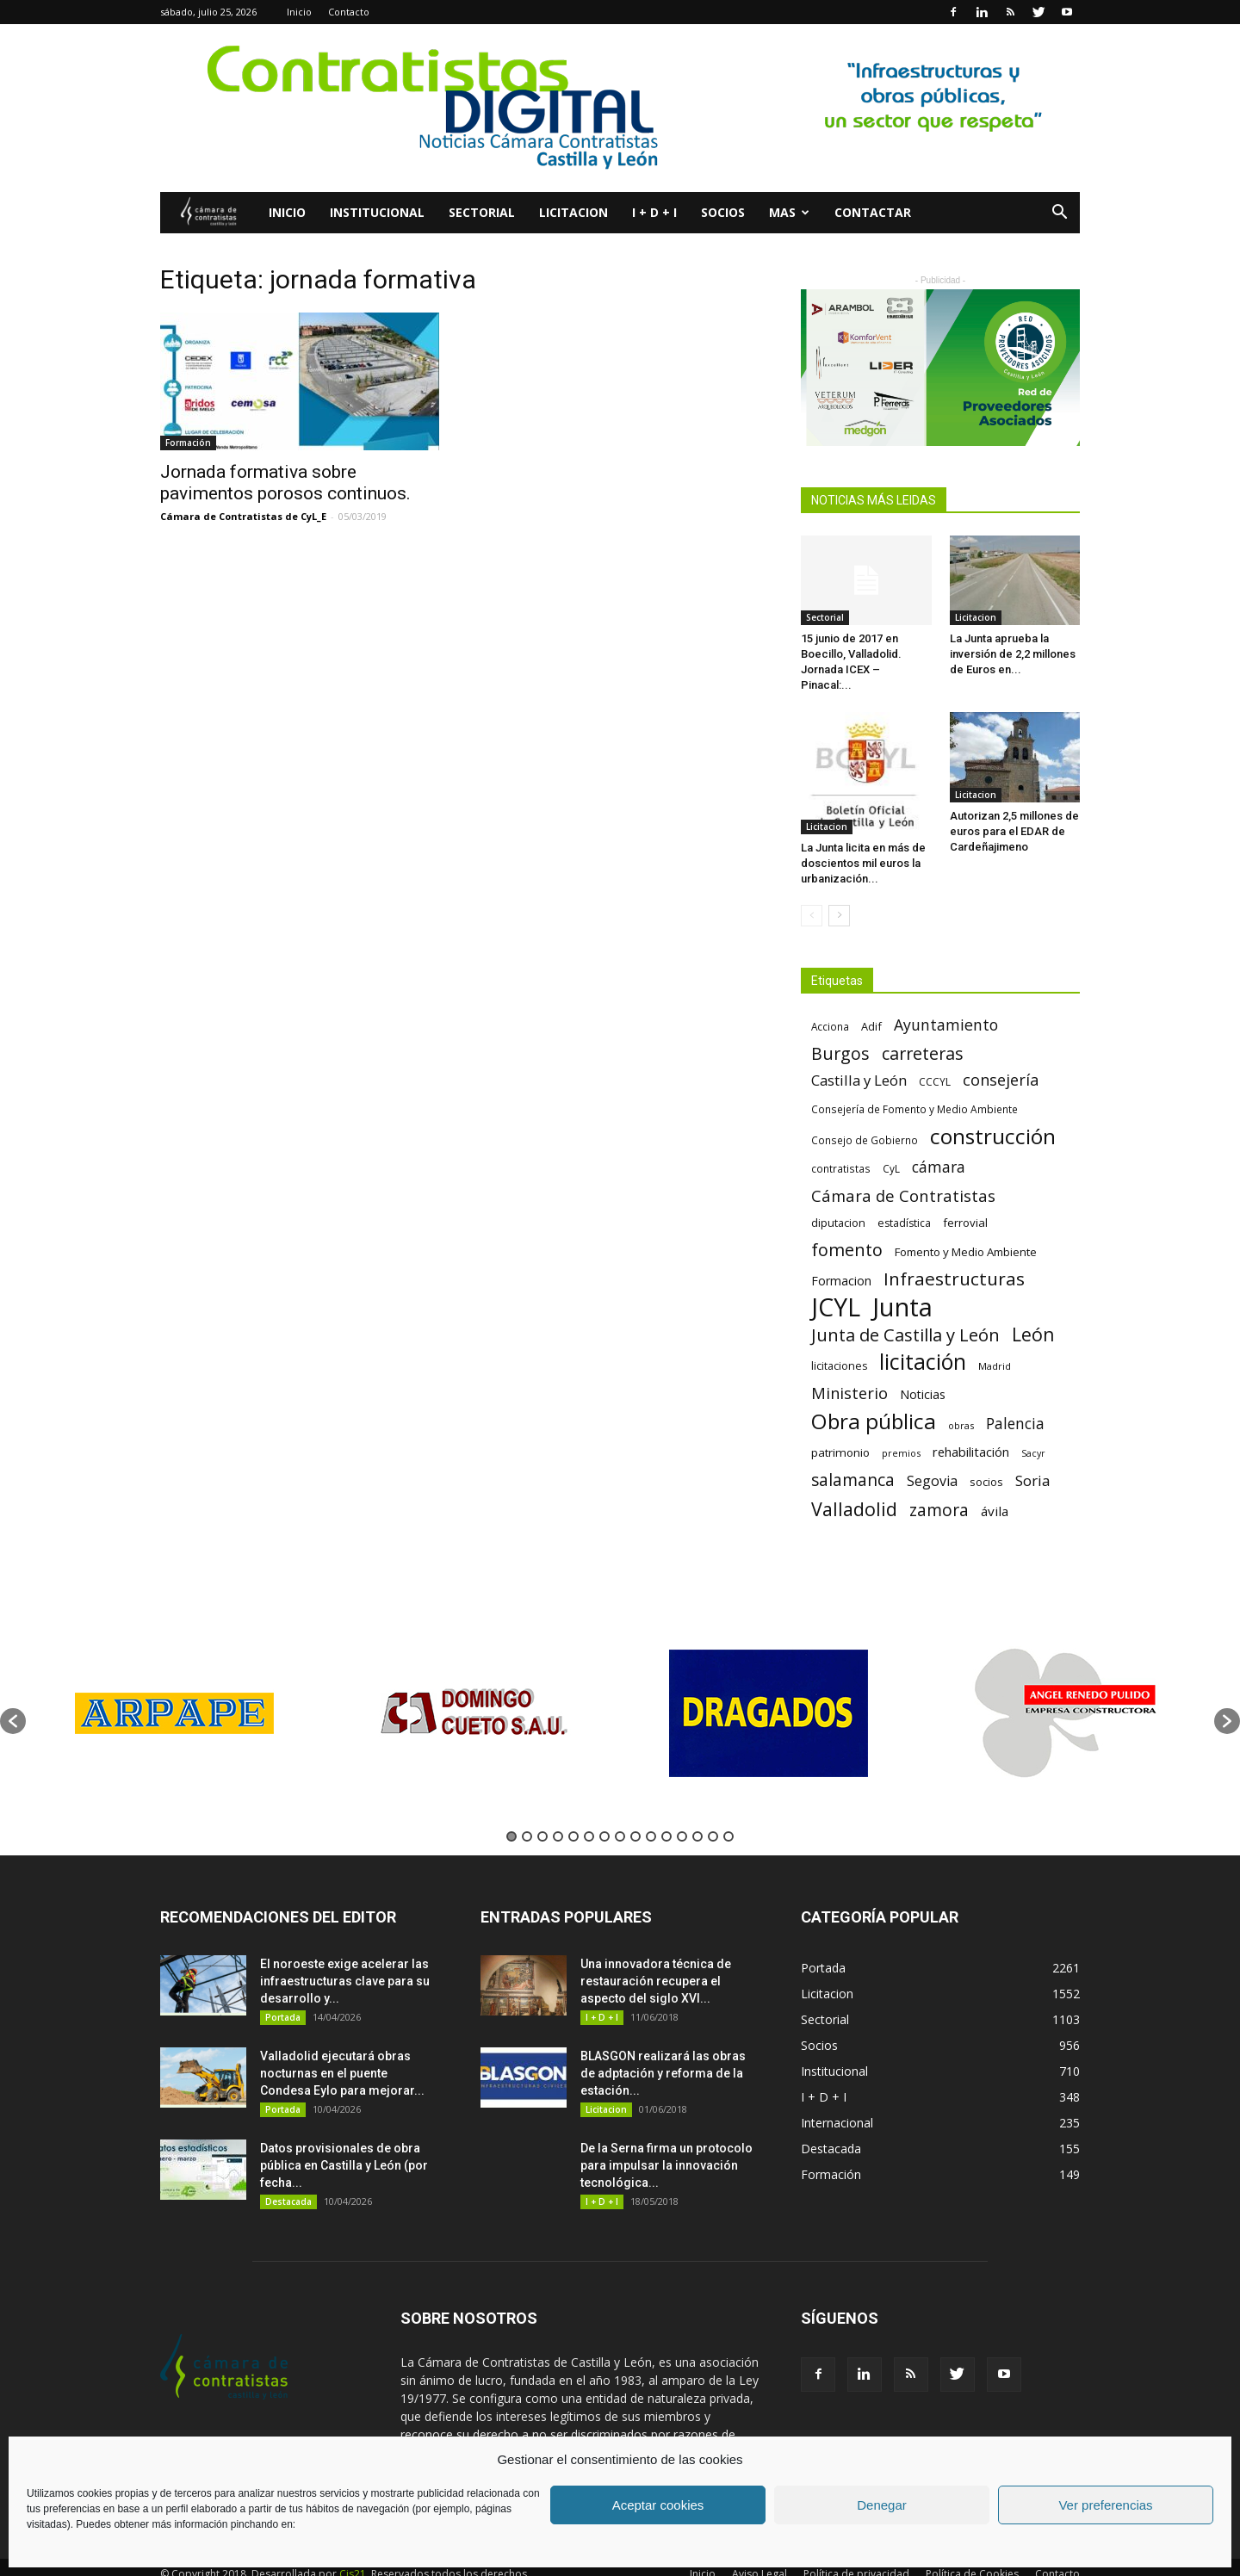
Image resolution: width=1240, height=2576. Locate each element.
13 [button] (697, 1836)
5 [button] (573, 1836)
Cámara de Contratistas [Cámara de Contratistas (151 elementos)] (903, 1195)
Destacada (288, 2201)
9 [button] (635, 1836)
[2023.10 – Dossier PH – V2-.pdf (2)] (940, 367)
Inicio (299, 11)
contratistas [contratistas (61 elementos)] (841, 1168)
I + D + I (654, 212)
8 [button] (620, 1836)
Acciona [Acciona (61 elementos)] (830, 1026)
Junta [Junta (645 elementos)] (902, 1307)
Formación (188, 443)
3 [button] (542, 1836)
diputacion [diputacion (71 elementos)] (838, 1222)
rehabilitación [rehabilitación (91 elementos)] (971, 1451)
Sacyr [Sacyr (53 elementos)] (1033, 1453)
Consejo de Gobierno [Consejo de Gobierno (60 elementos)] (864, 1140)
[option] (174, 1712)
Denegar (882, 2505)
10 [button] (651, 1836)
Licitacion (573, 212)
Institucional (377, 212)
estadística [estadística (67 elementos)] (904, 1223)
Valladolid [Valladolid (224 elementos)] (854, 1509)
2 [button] (527, 1836)
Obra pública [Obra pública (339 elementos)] (873, 1421)
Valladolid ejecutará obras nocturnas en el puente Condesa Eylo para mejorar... (342, 2073)
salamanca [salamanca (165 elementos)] (853, 1480)
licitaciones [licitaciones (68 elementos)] (839, 1366)
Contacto (348, 11)
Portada (283, 2017)
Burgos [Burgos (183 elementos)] (840, 1053)
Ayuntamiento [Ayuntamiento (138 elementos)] (946, 1025)
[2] (620, 108)
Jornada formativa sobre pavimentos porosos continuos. (285, 482)
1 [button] (511, 1836)
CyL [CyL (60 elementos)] (891, 1168)
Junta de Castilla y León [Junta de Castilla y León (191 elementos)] (905, 1335)
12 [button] (682, 1836)
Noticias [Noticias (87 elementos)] (923, 1394)
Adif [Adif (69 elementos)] (871, 1026)
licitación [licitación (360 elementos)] (922, 1362)
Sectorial (482, 212)
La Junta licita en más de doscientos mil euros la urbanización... (863, 863)
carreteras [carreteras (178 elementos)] (923, 1053)
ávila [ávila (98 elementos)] (994, 1511)
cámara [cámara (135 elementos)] (938, 1167)
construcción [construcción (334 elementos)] (993, 1136)
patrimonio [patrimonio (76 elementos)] (840, 1452)
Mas (789, 212)
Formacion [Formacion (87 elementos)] (841, 1281)
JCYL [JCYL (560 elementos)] (835, 1307)
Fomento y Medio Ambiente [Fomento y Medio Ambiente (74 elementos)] (966, 1252)
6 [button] (589, 1836)
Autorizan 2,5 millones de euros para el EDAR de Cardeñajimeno (1014, 831)
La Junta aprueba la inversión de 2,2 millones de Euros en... (1013, 654)
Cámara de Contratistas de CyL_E (243, 516)
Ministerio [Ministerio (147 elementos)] (849, 1393)
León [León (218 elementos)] (1033, 1334)
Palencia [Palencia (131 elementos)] (1015, 1424)
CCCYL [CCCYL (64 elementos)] (935, 1081)
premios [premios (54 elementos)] (901, 1452)
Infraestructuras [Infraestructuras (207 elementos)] (954, 1279)
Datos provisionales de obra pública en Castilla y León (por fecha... (344, 2165)
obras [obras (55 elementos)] (961, 1425)
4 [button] (558, 1836)
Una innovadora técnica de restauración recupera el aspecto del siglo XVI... (655, 1981)
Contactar (872, 212)
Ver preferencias (1105, 2505)
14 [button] (713, 1836)
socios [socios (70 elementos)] (986, 1481)
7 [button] (604, 1836)
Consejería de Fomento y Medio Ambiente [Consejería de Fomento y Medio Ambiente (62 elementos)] (914, 1109)
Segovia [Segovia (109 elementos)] (932, 1481)
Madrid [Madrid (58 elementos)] (994, 1365)
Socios (723, 212)
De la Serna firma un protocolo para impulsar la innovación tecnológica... (666, 2165)
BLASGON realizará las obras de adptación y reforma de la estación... (663, 2073)
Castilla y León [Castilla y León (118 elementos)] (859, 1080)
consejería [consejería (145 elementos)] (1000, 1080)
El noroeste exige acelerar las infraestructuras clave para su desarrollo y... (345, 1981)
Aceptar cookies (658, 2505)
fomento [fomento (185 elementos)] (847, 1250)
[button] (1059, 214)
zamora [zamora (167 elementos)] (939, 1510)
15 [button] (728, 1836)
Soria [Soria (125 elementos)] (1033, 1480)
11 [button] (666, 1836)
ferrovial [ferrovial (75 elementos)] (965, 1222)
